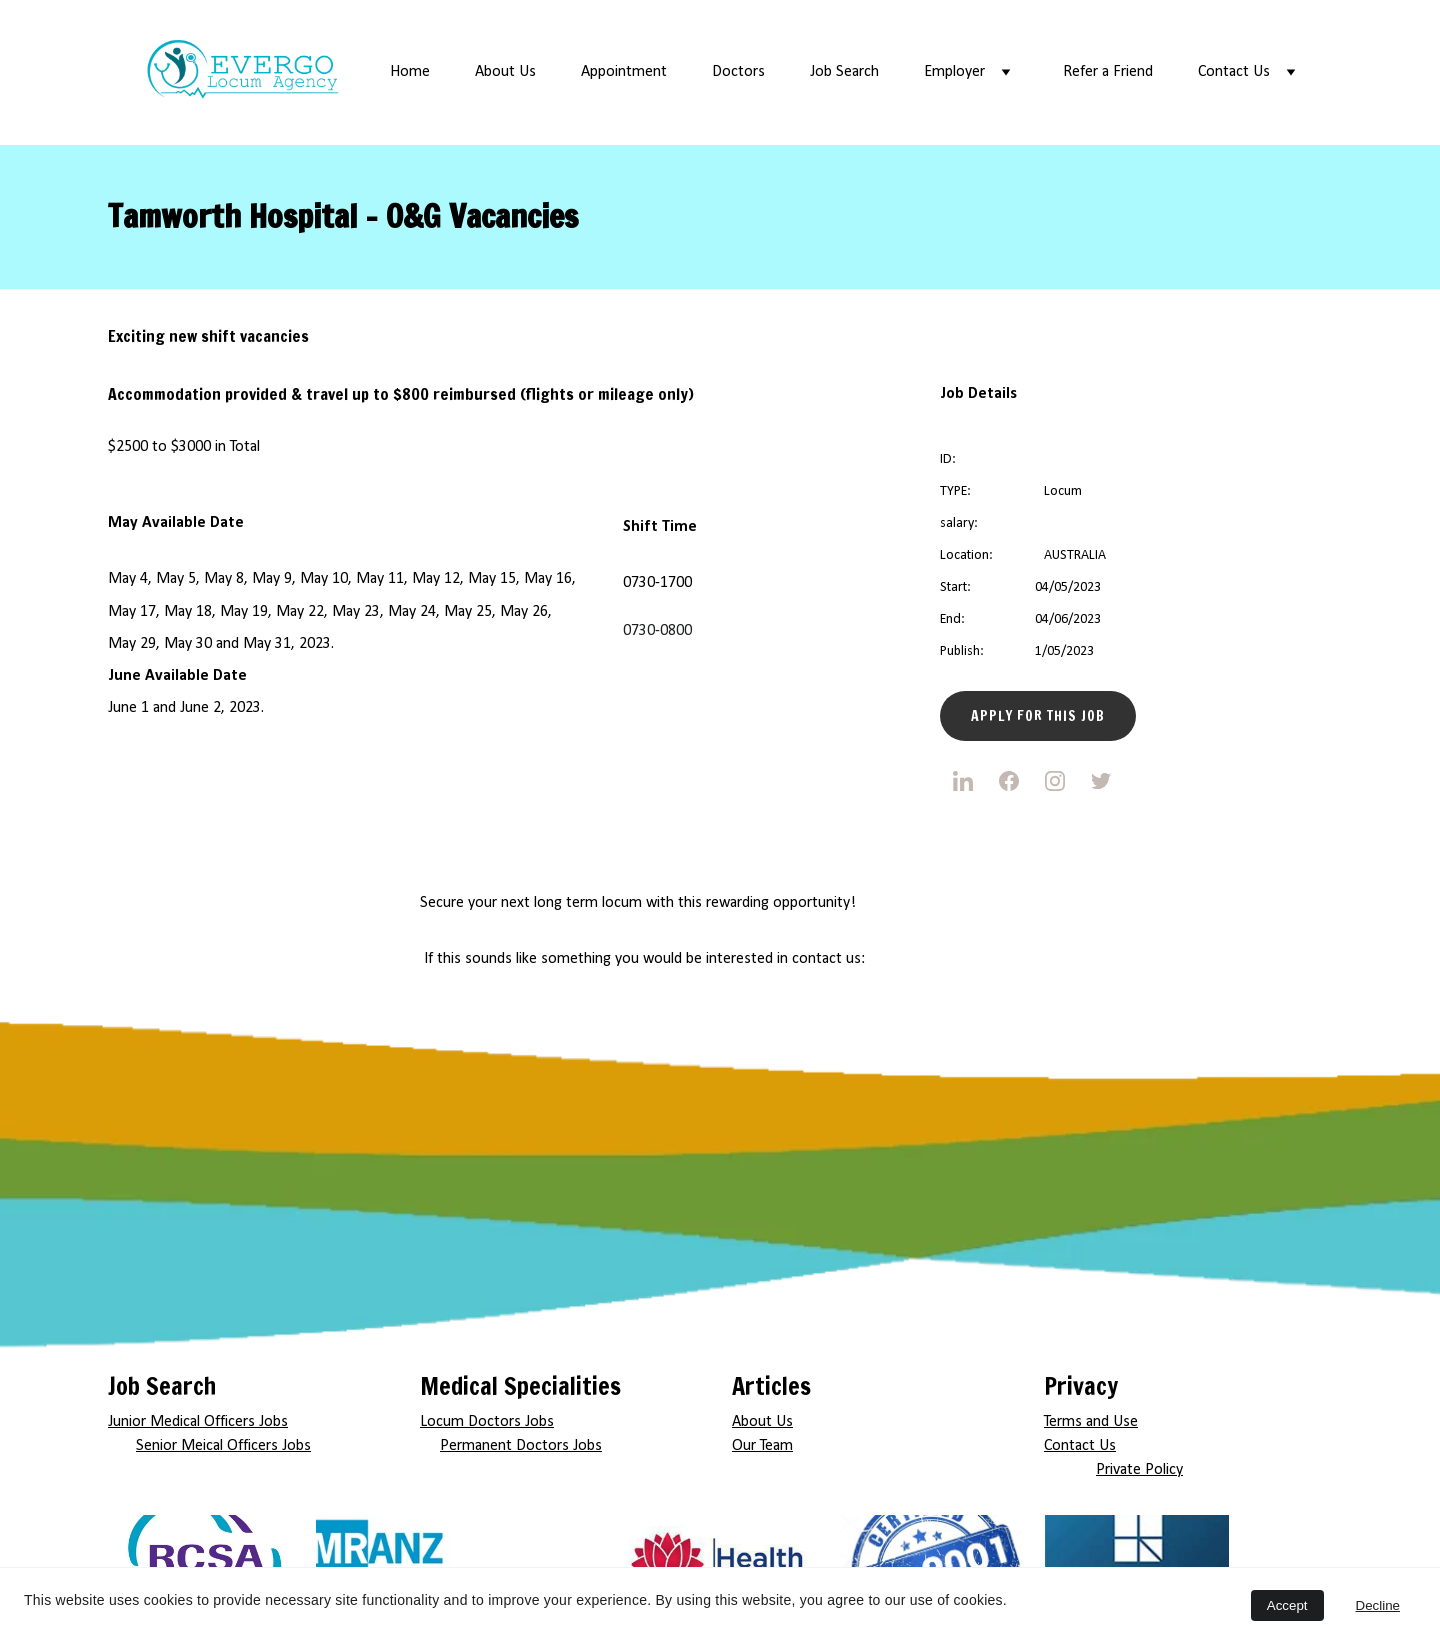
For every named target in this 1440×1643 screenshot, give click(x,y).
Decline (1378, 1605)
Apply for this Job (1038, 716)
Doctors (738, 72)
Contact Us (1234, 72)
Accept (1287, 1605)
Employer (954, 72)
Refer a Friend (1108, 72)
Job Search (844, 72)
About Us (505, 72)
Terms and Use (1091, 1422)
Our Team (762, 1446)
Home (410, 72)
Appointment (624, 72)
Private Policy (1139, 1470)
